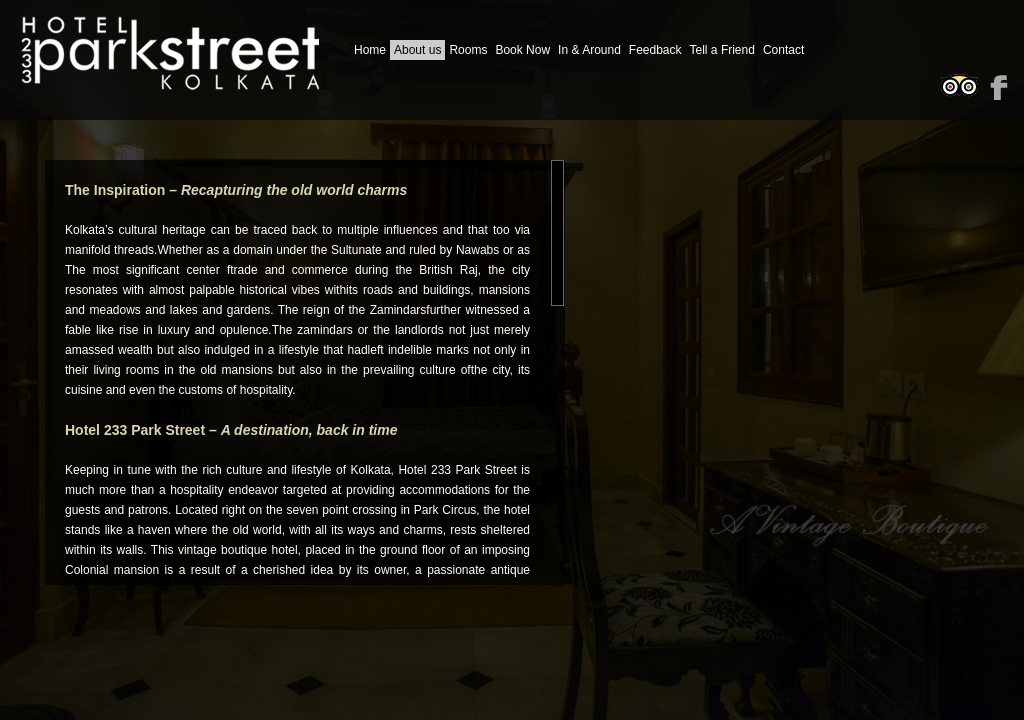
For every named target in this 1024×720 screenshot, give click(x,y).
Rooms (468, 50)
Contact (783, 50)
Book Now (522, 50)
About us (417, 50)
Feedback (655, 50)
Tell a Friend (722, 50)
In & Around (589, 50)
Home (370, 50)
